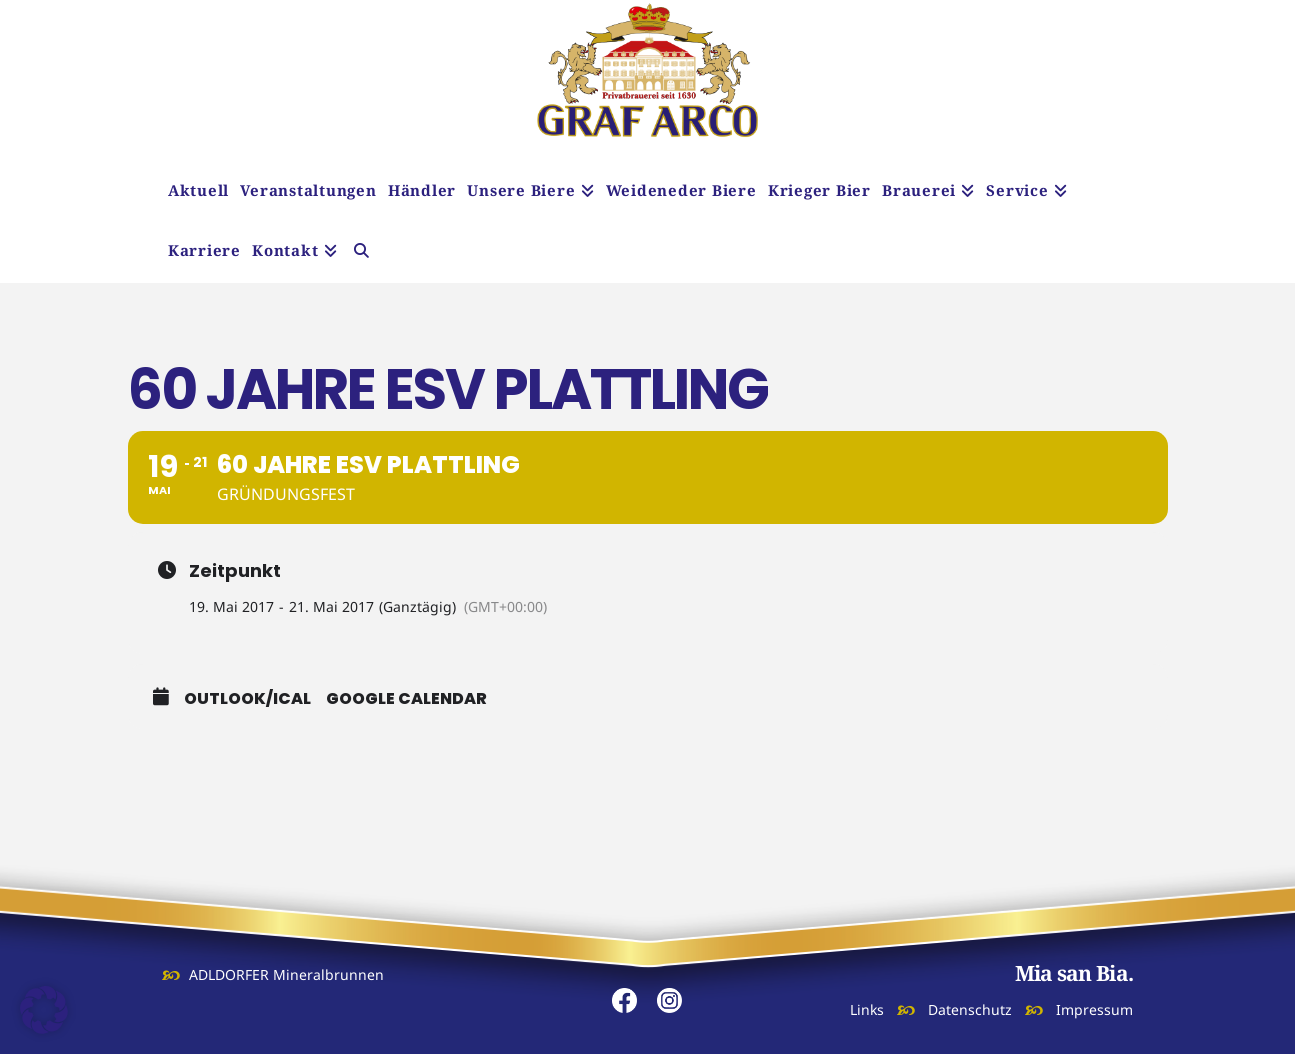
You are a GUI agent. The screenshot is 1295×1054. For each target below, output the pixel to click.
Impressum (1094, 1009)
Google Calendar (406, 699)
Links (867, 1009)
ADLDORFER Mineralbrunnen (286, 974)
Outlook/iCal (247, 699)
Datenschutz (970, 1009)
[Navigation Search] (361, 253)
